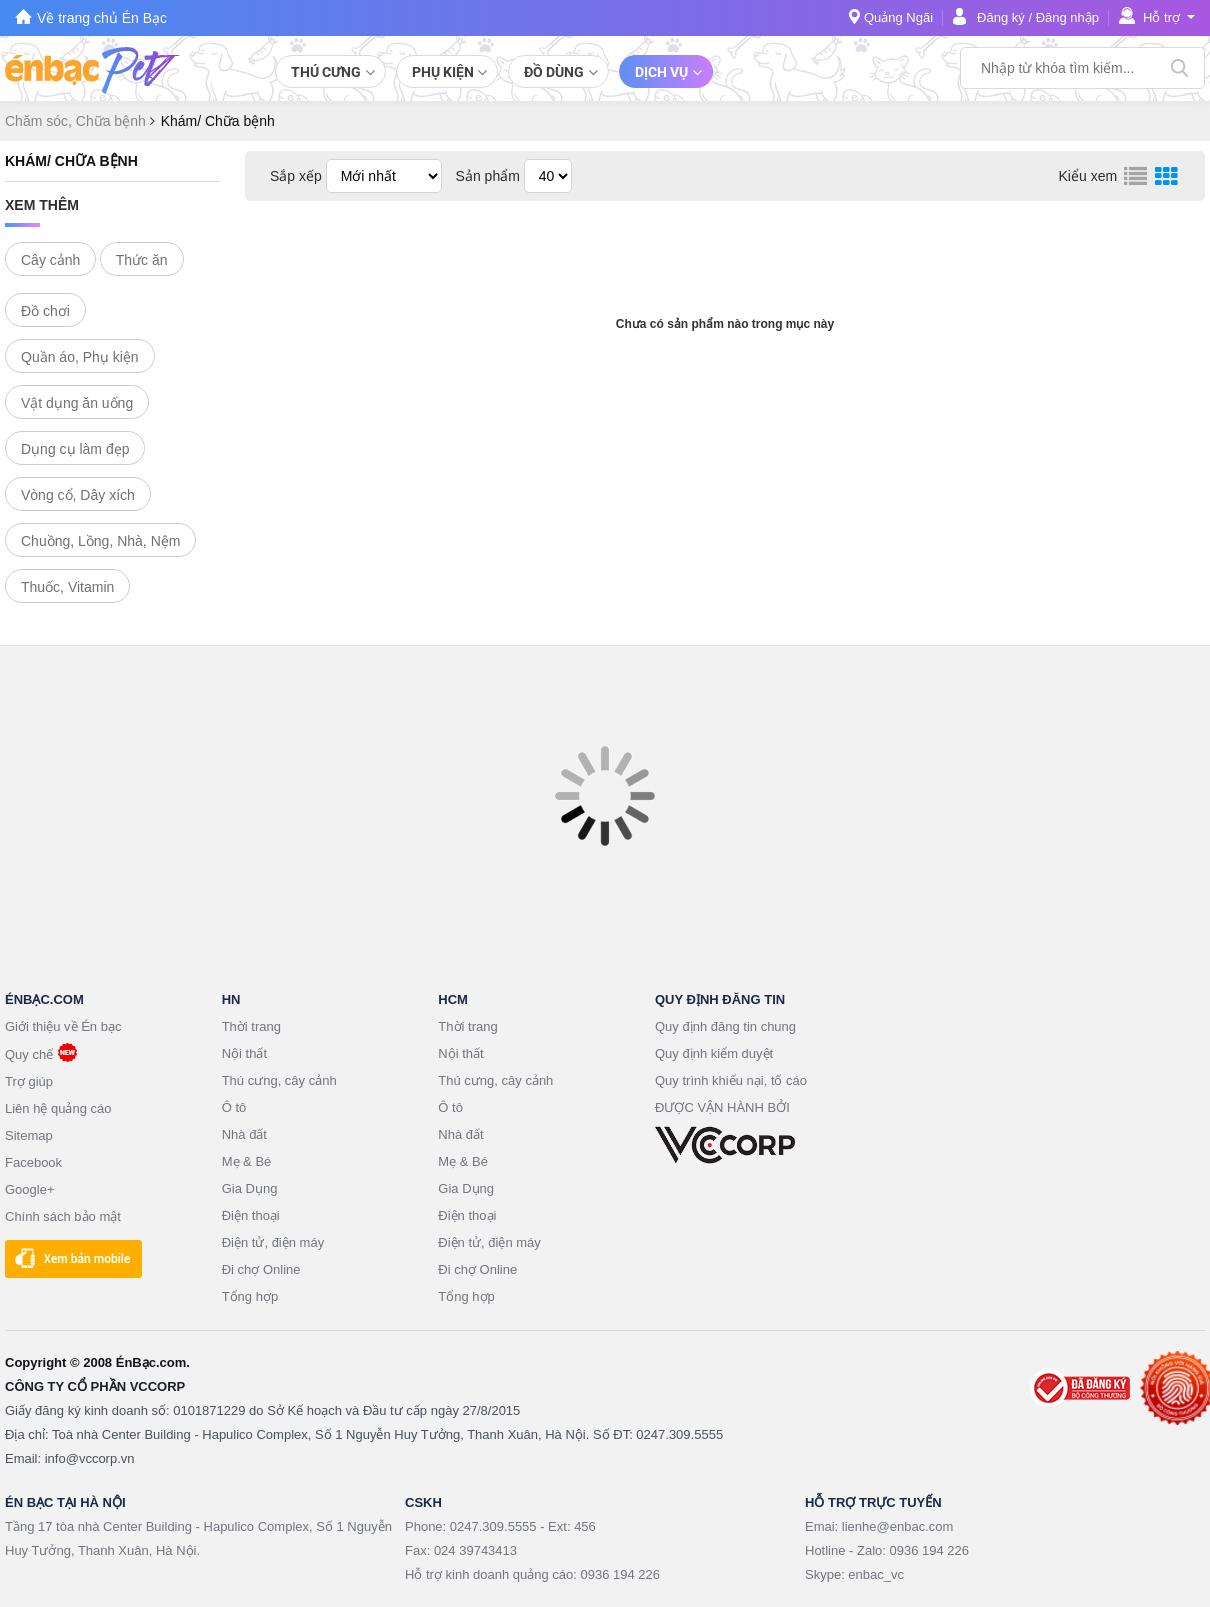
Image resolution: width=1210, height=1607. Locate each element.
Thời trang (251, 1026)
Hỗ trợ (1161, 17)
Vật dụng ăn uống (77, 403)
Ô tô (234, 1107)
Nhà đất (244, 1134)
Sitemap (29, 1135)
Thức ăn (142, 260)
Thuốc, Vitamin (67, 587)
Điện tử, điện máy (273, 1242)
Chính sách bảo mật (63, 1216)
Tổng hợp (250, 1296)
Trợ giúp (29, 1081)
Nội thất (244, 1053)
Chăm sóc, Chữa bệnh (77, 121)
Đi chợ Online (261, 1269)
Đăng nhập (1067, 17)
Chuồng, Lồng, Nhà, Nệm (100, 541)
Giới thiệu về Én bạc (63, 1026)
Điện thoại (251, 1215)
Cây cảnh (50, 260)
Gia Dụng (250, 1188)
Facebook (33, 1162)
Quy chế (29, 1054)
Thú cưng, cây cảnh (279, 1080)
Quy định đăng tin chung (725, 1026)
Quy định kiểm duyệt (714, 1053)
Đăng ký (1001, 17)
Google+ (30, 1189)
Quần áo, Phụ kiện (80, 357)
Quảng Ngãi (898, 17)
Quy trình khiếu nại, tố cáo (731, 1080)
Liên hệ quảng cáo (58, 1108)
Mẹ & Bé (247, 1161)
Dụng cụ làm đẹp (75, 449)
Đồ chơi (45, 311)
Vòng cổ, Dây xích (78, 495)
